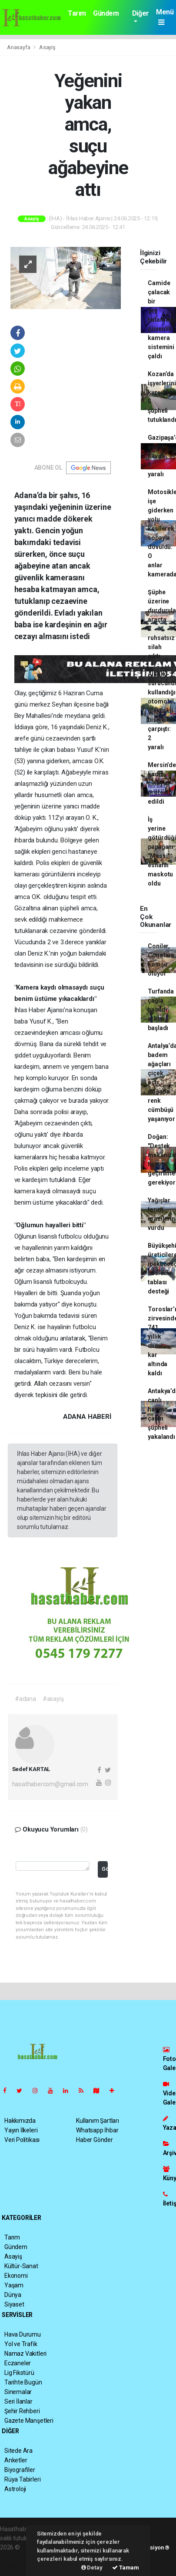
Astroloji (15, 2488)
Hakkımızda (20, 2120)
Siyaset (14, 2304)
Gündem (106, 13)
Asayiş (47, 47)
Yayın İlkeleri (20, 2130)
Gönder (105, 1868)
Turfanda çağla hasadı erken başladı (160, 1009)
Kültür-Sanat (21, 2266)
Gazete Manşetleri (28, 2420)
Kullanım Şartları (97, 2120)
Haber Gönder (94, 2139)
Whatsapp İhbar (97, 2130)
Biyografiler (19, 2469)
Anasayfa (19, 47)
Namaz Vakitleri (25, 2353)
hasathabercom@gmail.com (50, 1784)
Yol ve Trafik (20, 2343)
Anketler (15, 2460)
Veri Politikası (22, 2139)
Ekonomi (16, 2275)
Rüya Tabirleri (22, 2479)
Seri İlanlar (18, 2401)
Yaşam (13, 2285)
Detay (92, 2567)
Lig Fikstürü (19, 2372)
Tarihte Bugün (23, 2382)
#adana (25, 1698)
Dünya (12, 2294)
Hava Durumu (22, 2334)
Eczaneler (17, 2363)
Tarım (77, 13)
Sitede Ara (18, 2450)
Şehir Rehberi (22, 2411)
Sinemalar (18, 2391)
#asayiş (53, 1698)
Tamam (125, 2567)
